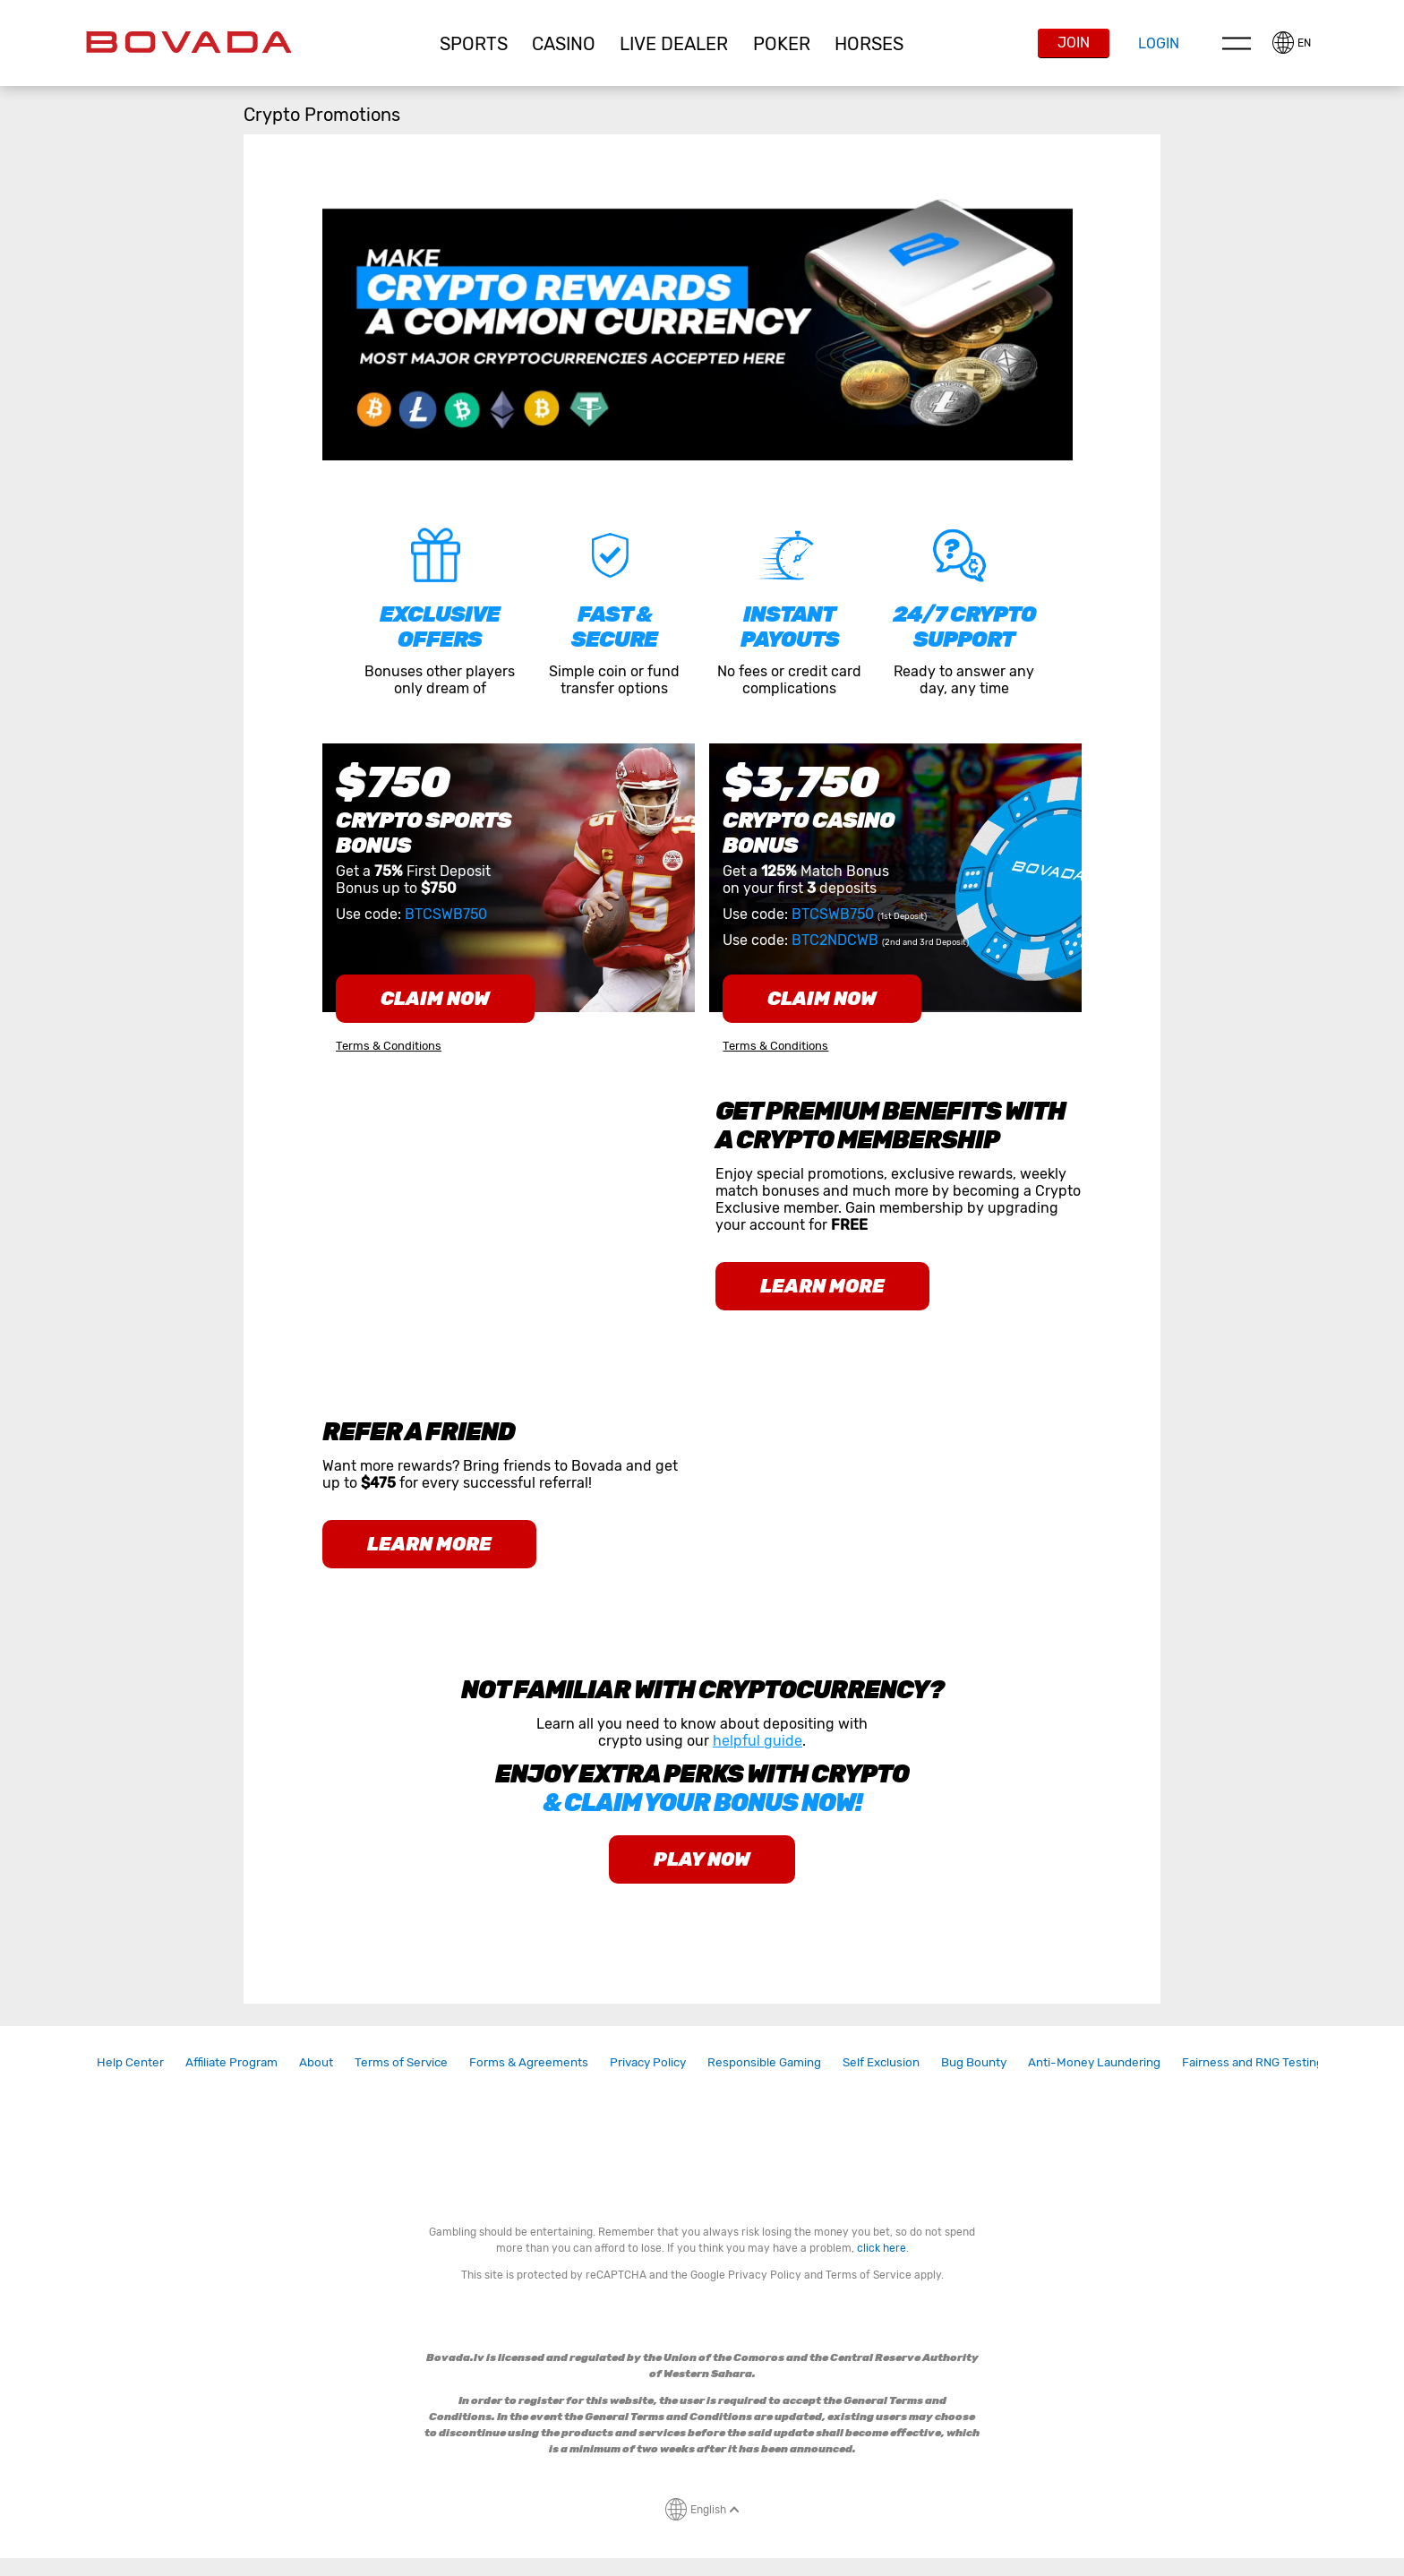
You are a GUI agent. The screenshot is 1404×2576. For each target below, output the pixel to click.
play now (702, 1859)
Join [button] (1073, 42)
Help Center (130, 2062)
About (316, 2062)
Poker (781, 44)
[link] (130, 2062)
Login (1158, 43)
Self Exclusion (881, 2062)
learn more (822, 1286)
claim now (435, 998)
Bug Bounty (973, 2062)
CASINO (563, 44)
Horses (869, 44)
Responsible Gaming (764, 2062)
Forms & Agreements (528, 2062)
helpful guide (757, 1740)
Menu (1236, 43)
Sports (474, 44)
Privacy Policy (648, 2062)
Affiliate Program (231, 2062)
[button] (473, 43)
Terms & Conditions (388, 1045)
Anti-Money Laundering (1094, 2062)
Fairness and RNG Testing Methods (1278, 2062)
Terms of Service (401, 2062)
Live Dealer (674, 44)
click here (881, 2248)
